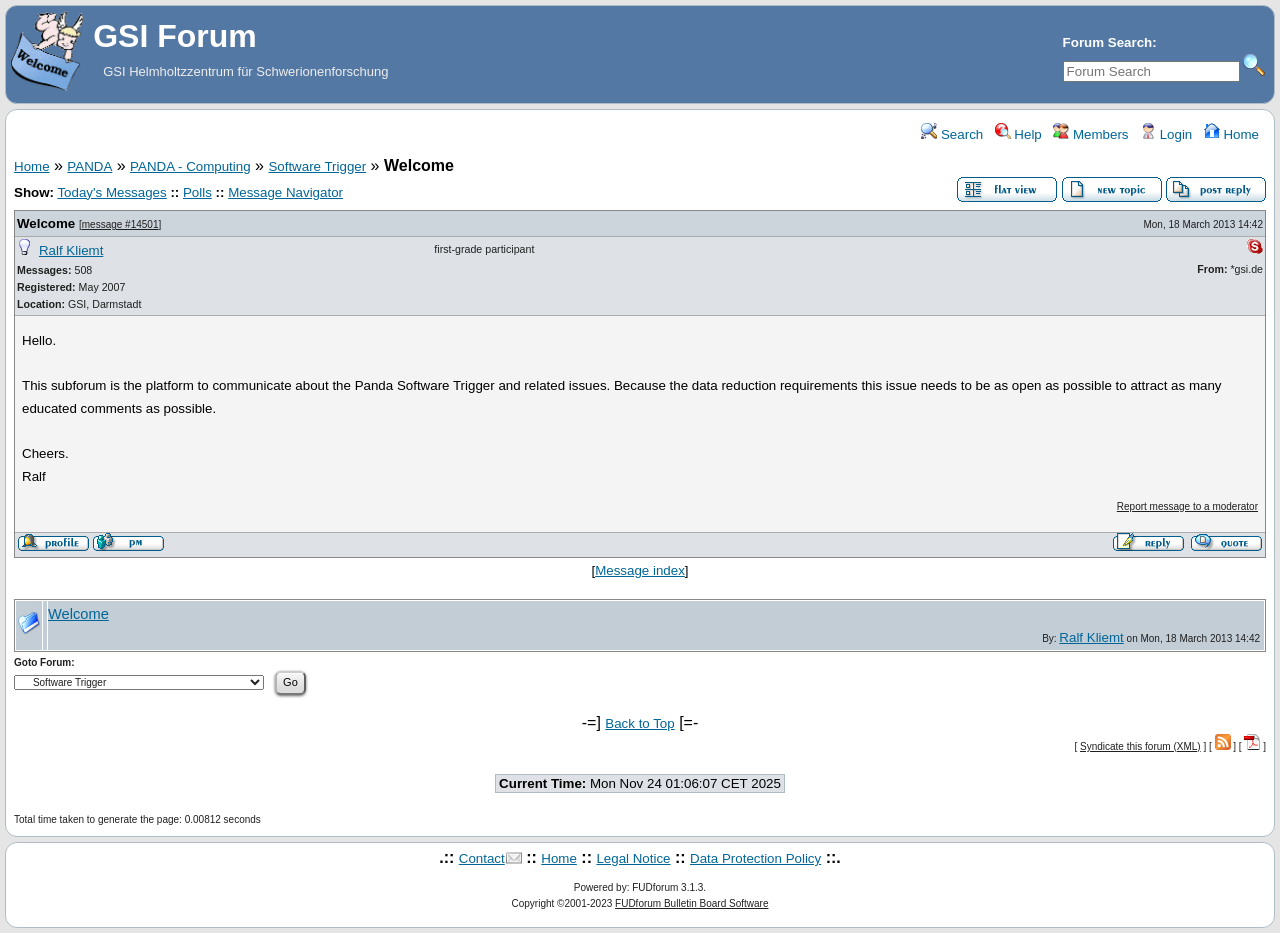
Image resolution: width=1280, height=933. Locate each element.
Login (1166, 134)
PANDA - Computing (190, 166)
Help (1018, 134)
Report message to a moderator (1187, 506)
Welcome (46, 223)
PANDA (89, 166)
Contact (482, 858)
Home (1231, 134)
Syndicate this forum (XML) (1140, 746)
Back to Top (639, 723)
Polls (197, 192)
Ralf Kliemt (71, 250)
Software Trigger (317, 166)
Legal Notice (633, 858)
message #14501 (120, 224)
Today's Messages (111, 192)
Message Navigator (285, 192)
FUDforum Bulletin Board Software (691, 903)
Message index (640, 570)
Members (1090, 134)
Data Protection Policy (755, 858)
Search (952, 134)
